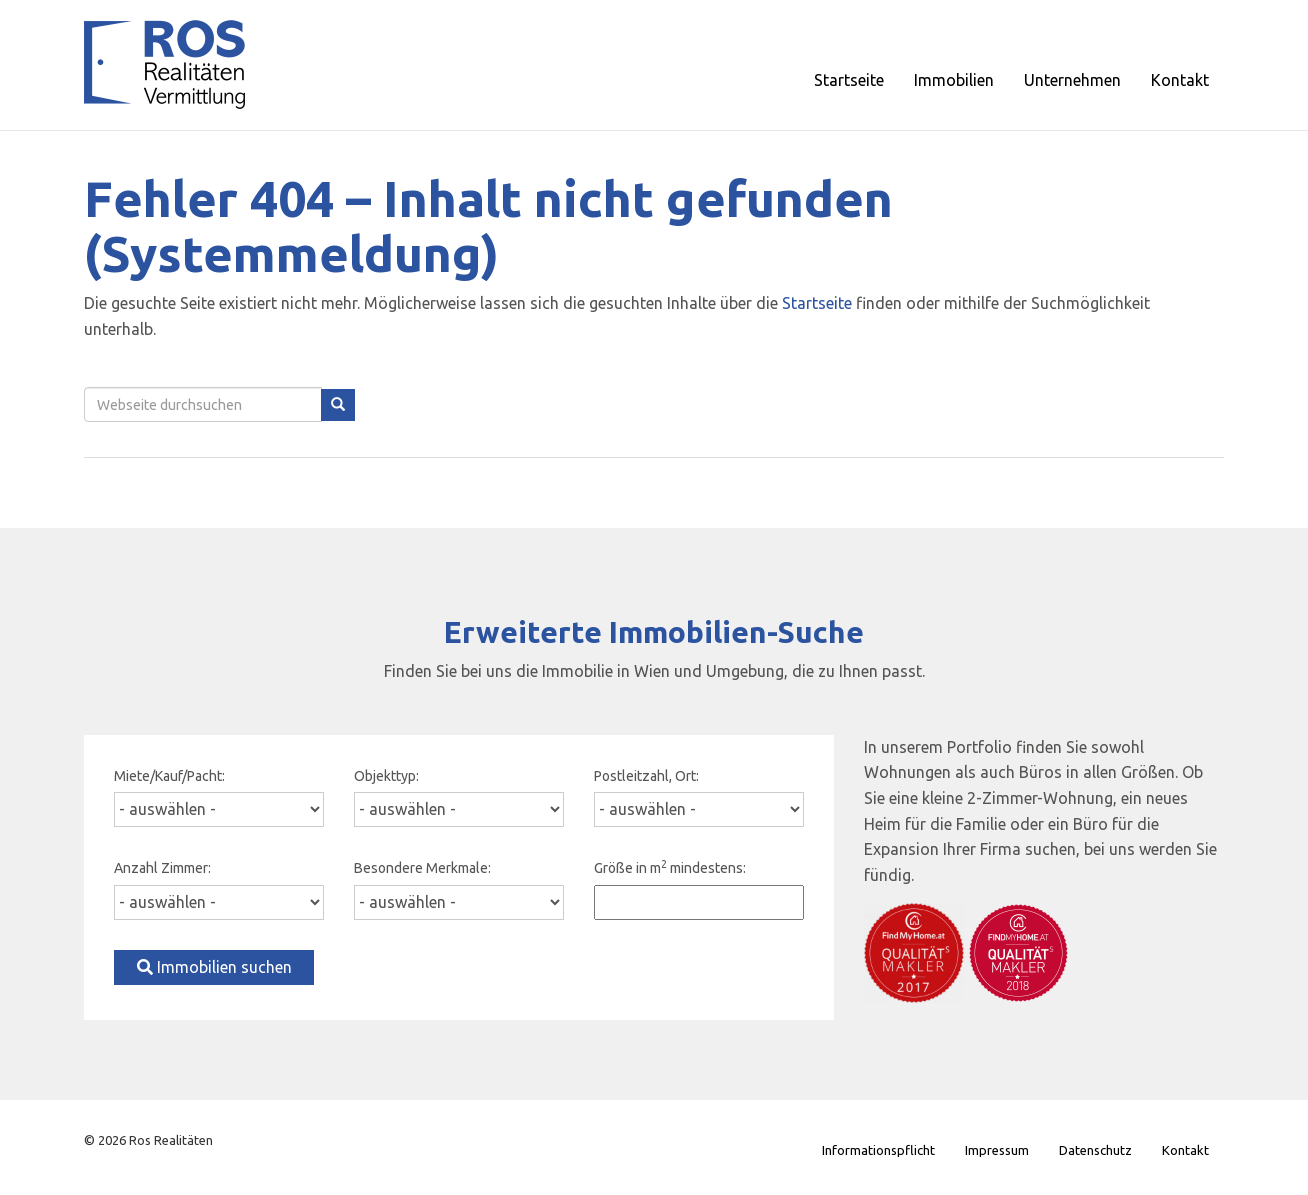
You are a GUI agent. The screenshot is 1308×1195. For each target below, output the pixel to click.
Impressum (997, 1150)
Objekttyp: (386, 776)
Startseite (817, 303)
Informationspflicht (878, 1150)
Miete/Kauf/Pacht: (169, 776)
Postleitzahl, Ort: (646, 776)
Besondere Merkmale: (422, 868)
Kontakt (1185, 1150)
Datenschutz (1095, 1150)
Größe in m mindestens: (670, 867)
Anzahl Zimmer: (162, 868)
